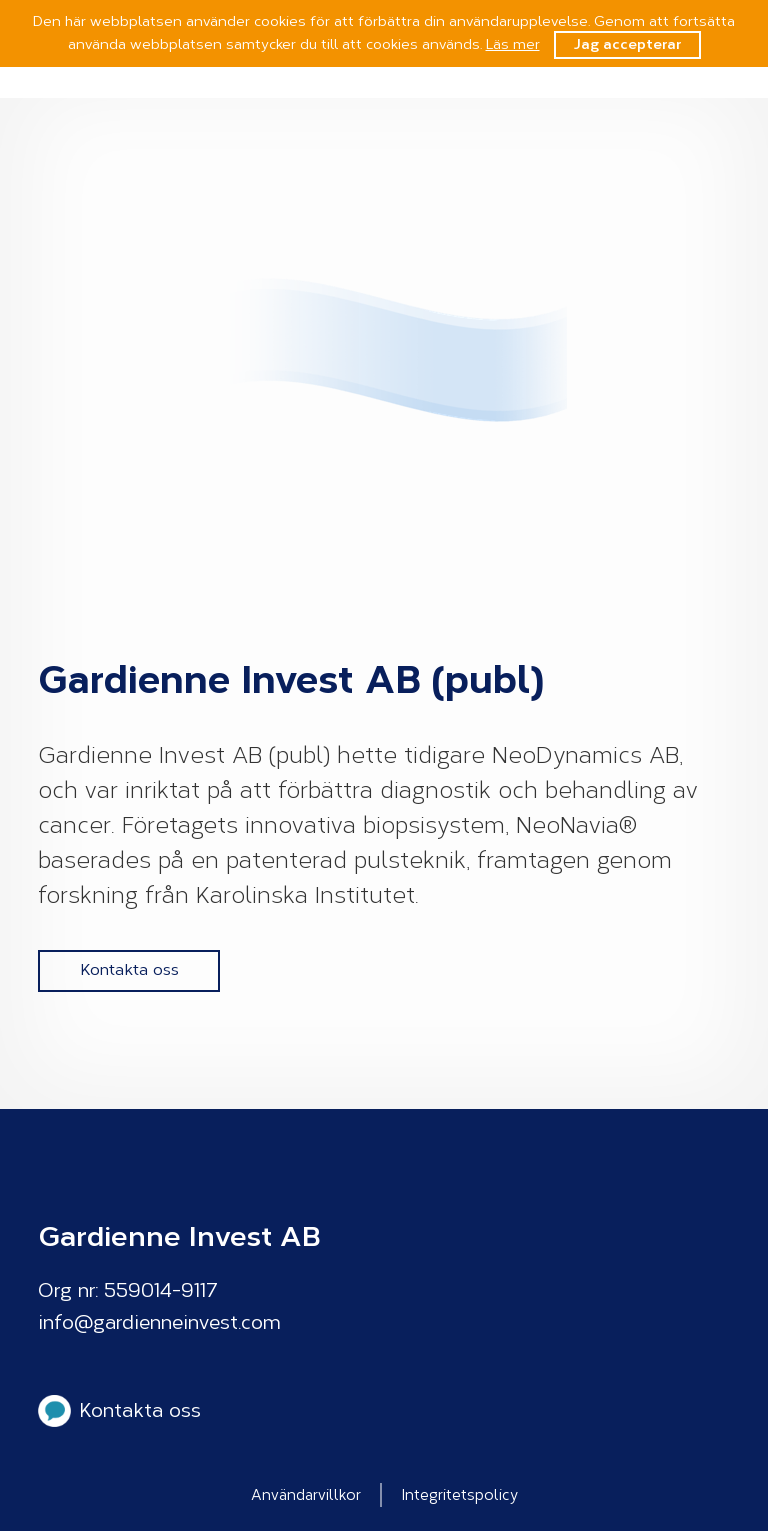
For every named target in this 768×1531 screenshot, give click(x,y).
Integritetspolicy (460, 1495)
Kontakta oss (129, 969)
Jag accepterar (627, 44)
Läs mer (513, 44)
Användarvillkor (306, 1495)
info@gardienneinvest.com (159, 1322)
